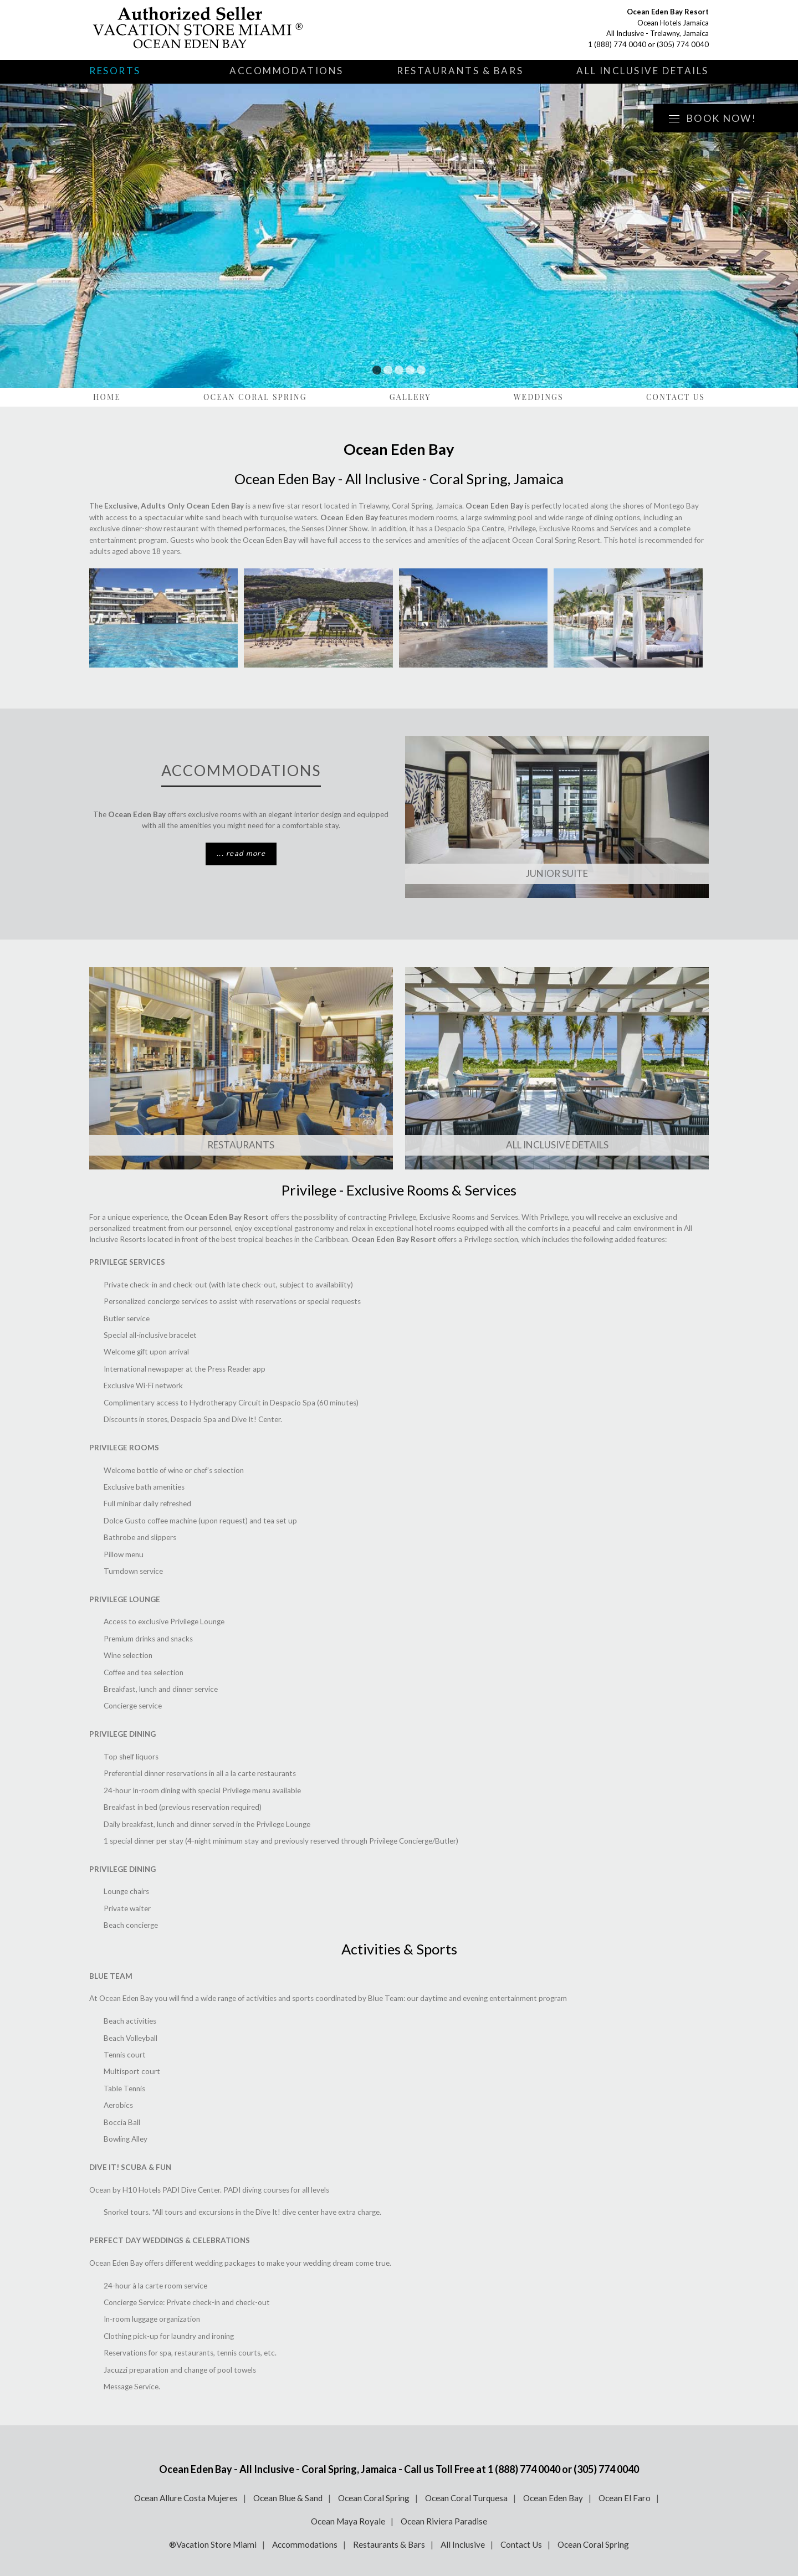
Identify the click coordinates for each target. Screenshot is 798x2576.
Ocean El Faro (624, 2498)
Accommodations (286, 70)
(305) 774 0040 (683, 44)
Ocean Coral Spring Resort (556, 540)
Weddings (539, 397)
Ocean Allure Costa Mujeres (186, 2498)
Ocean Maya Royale (348, 2521)
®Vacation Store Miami (213, 2544)
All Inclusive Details (642, 70)
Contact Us (675, 397)
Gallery (410, 397)
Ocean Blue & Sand (288, 2498)
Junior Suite (557, 873)
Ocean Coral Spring (255, 397)
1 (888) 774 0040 (617, 44)
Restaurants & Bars (460, 70)
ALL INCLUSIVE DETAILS (557, 1145)
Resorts (115, 70)
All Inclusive (463, 2544)
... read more (241, 853)
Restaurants (240, 1145)
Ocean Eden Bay (553, 2498)
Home (107, 397)
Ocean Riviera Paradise (444, 2521)
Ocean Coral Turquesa (466, 2498)
